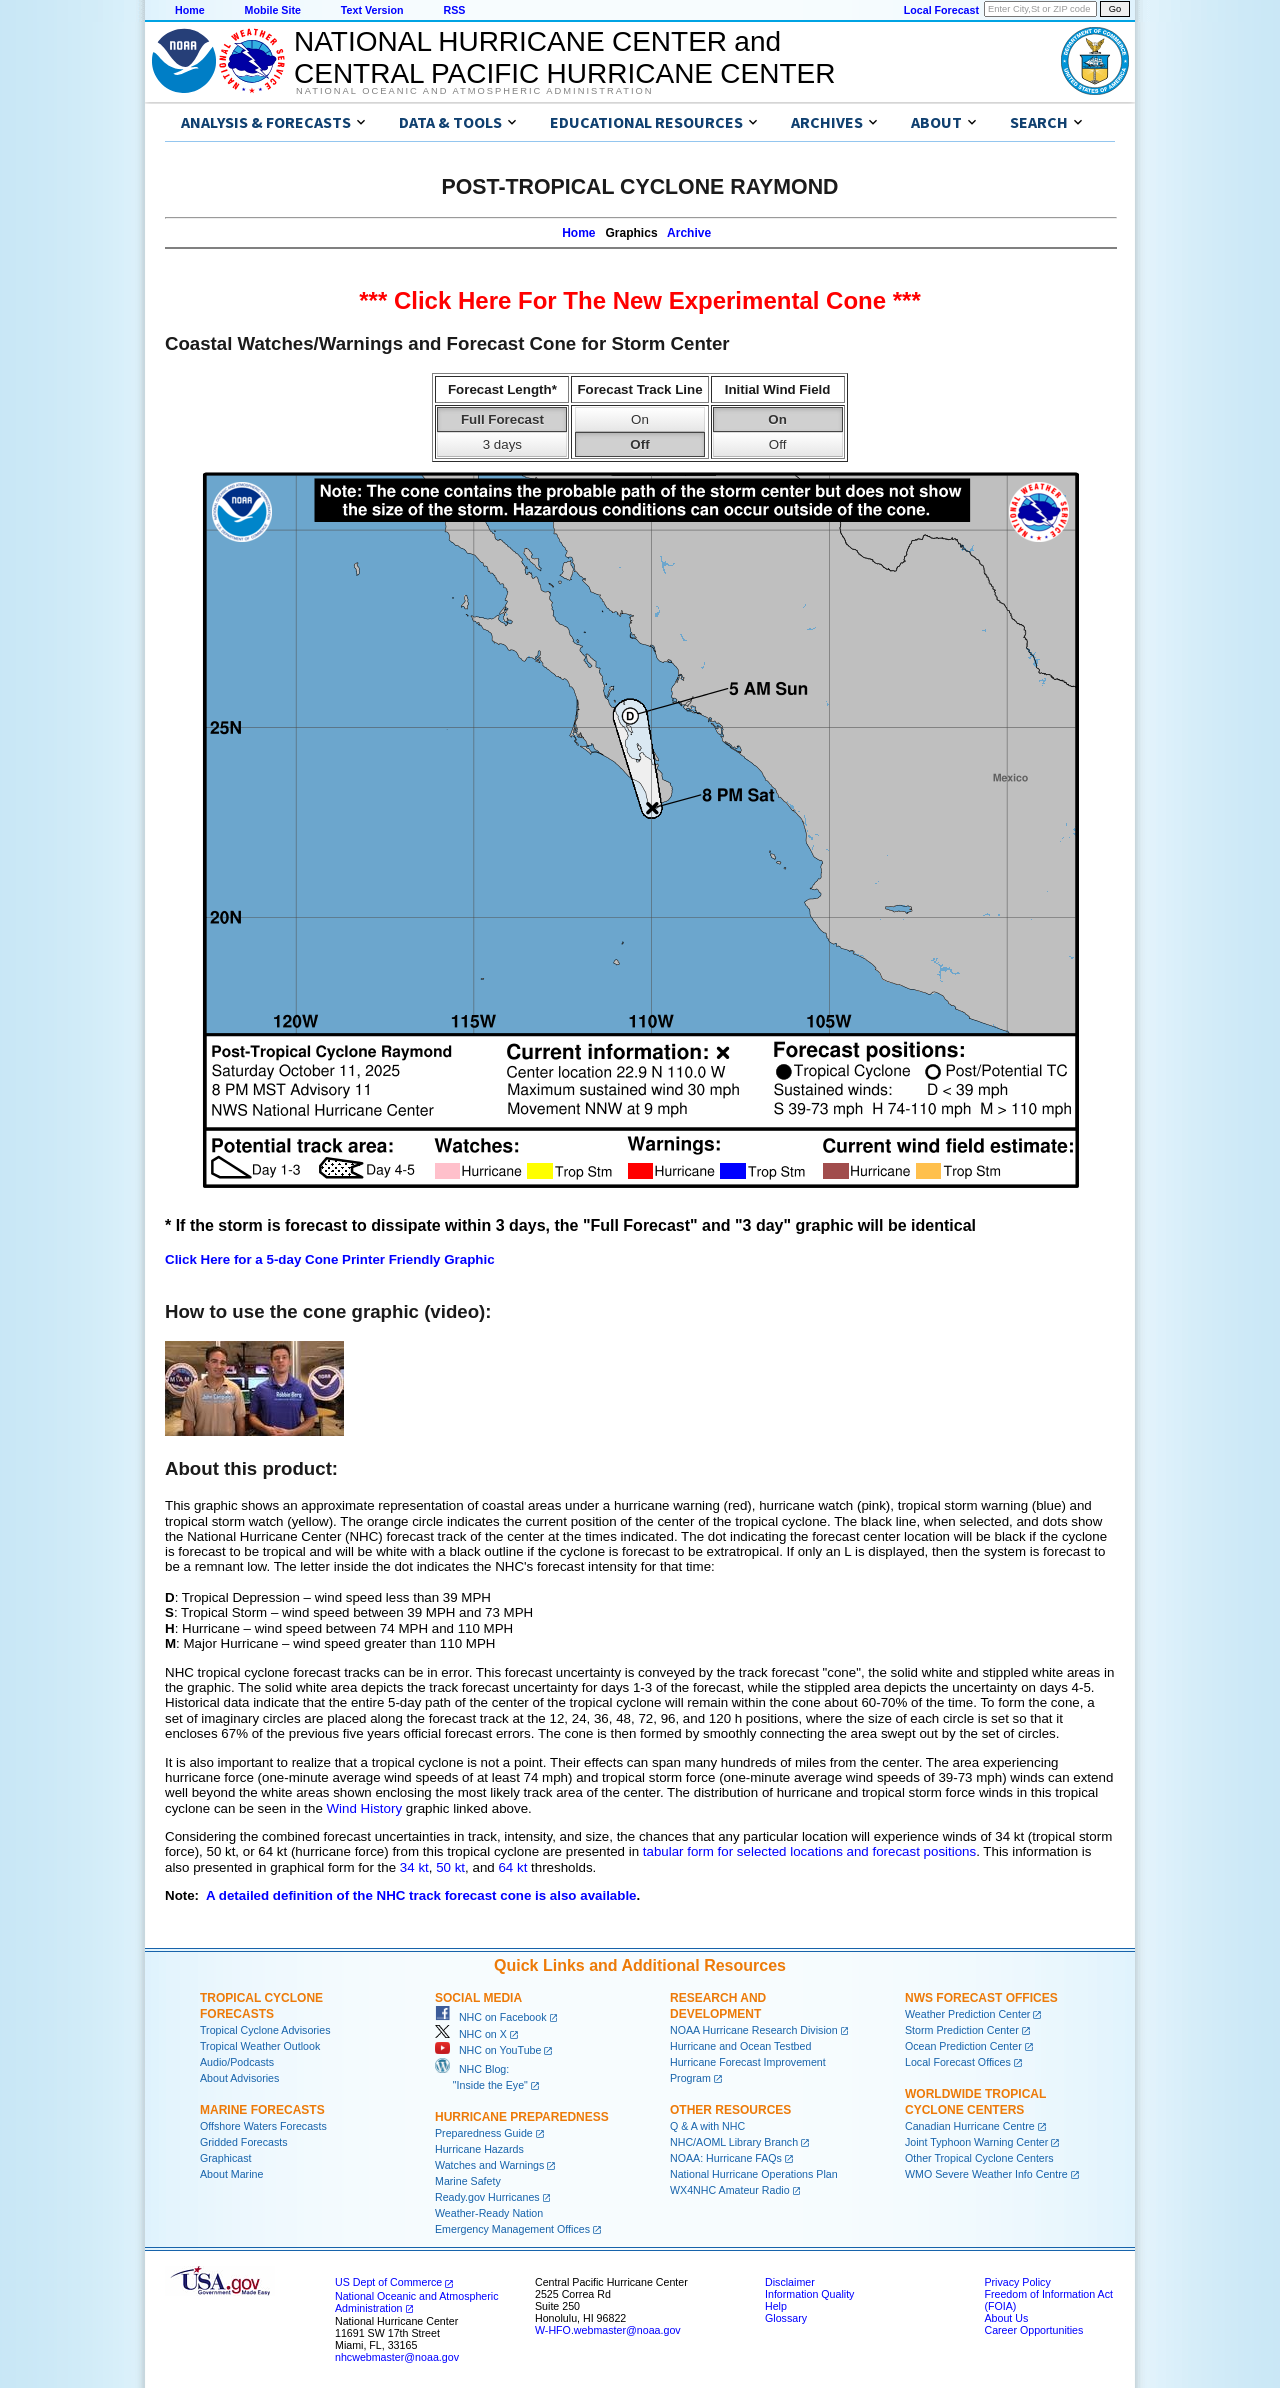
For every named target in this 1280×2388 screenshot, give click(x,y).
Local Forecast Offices (958, 2062)
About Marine (231, 2174)
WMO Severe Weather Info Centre (986, 2174)
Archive (689, 233)
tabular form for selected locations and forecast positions (809, 1851)
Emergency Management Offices (512, 2229)
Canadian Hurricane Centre (970, 2126)
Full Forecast (502, 419)
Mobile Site (273, 10)
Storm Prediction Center (962, 2030)
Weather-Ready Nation (489, 2213)
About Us (1006, 2318)
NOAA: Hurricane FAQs (726, 2158)
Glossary (786, 2318)
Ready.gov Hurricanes (487, 2197)
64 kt (512, 1867)
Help (776, 2306)
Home (190, 10)
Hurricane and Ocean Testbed (740, 2046)
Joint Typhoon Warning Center (976, 2142)
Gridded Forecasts (244, 2142)
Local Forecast (941, 10)
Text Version (372, 10)
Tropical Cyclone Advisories (265, 2030)
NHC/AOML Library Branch (734, 2142)
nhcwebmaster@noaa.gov (397, 2357)
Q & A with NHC (707, 2126)
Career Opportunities (1033, 2330)
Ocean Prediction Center (963, 2046)
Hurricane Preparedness (522, 2117)
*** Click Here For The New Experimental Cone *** (640, 300)
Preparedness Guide (484, 2133)
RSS (454, 10)
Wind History (365, 1808)
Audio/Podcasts (237, 2062)
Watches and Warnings (489, 2165)
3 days (502, 444)
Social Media (478, 1998)
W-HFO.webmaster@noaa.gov (608, 2330)
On (640, 419)
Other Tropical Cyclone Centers (979, 2158)
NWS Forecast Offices (981, 1998)
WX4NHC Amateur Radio (730, 2190)
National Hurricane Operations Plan (754, 2174)
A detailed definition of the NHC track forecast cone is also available (421, 1895)
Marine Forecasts (262, 2110)
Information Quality (809, 2294)
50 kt (450, 1867)
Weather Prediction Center (967, 2014)
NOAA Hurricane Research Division (754, 2030)
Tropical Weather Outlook (260, 2046)
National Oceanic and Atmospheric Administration (474, 91)
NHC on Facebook (491, 2017)
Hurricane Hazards (479, 2149)
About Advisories (239, 2078)
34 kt (414, 1867)
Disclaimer (790, 2282)
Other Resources (730, 2110)
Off (639, 444)
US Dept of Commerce (388, 2282)
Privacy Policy (1017, 2282)
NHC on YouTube (488, 2050)
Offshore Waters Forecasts (263, 2126)
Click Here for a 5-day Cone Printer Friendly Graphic (330, 1259)
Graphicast (226, 2158)
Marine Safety (468, 2181)
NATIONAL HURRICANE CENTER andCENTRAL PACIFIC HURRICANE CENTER (564, 57)
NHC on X (471, 2034)
